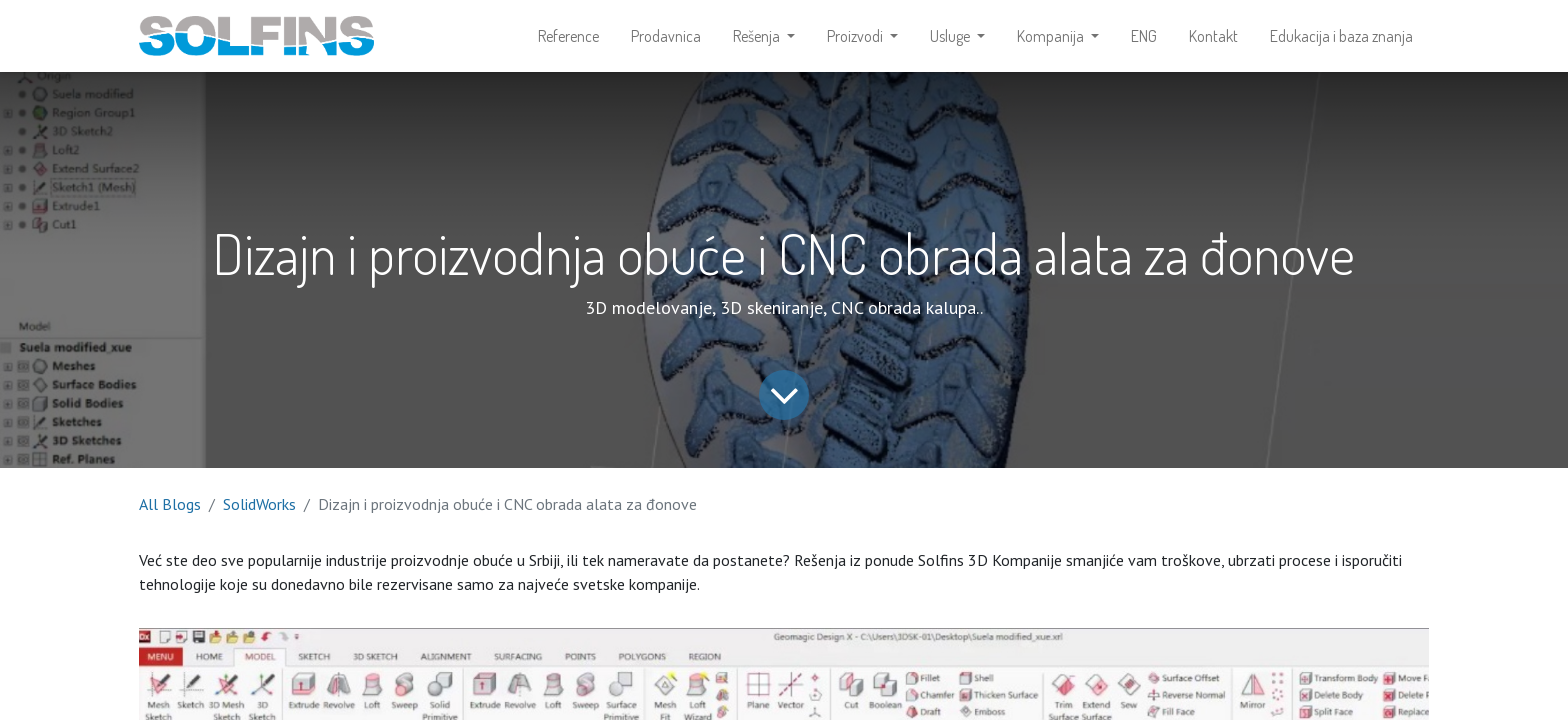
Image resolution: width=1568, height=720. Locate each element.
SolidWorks (259, 504)
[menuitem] (568, 36)
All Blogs (170, 504)
